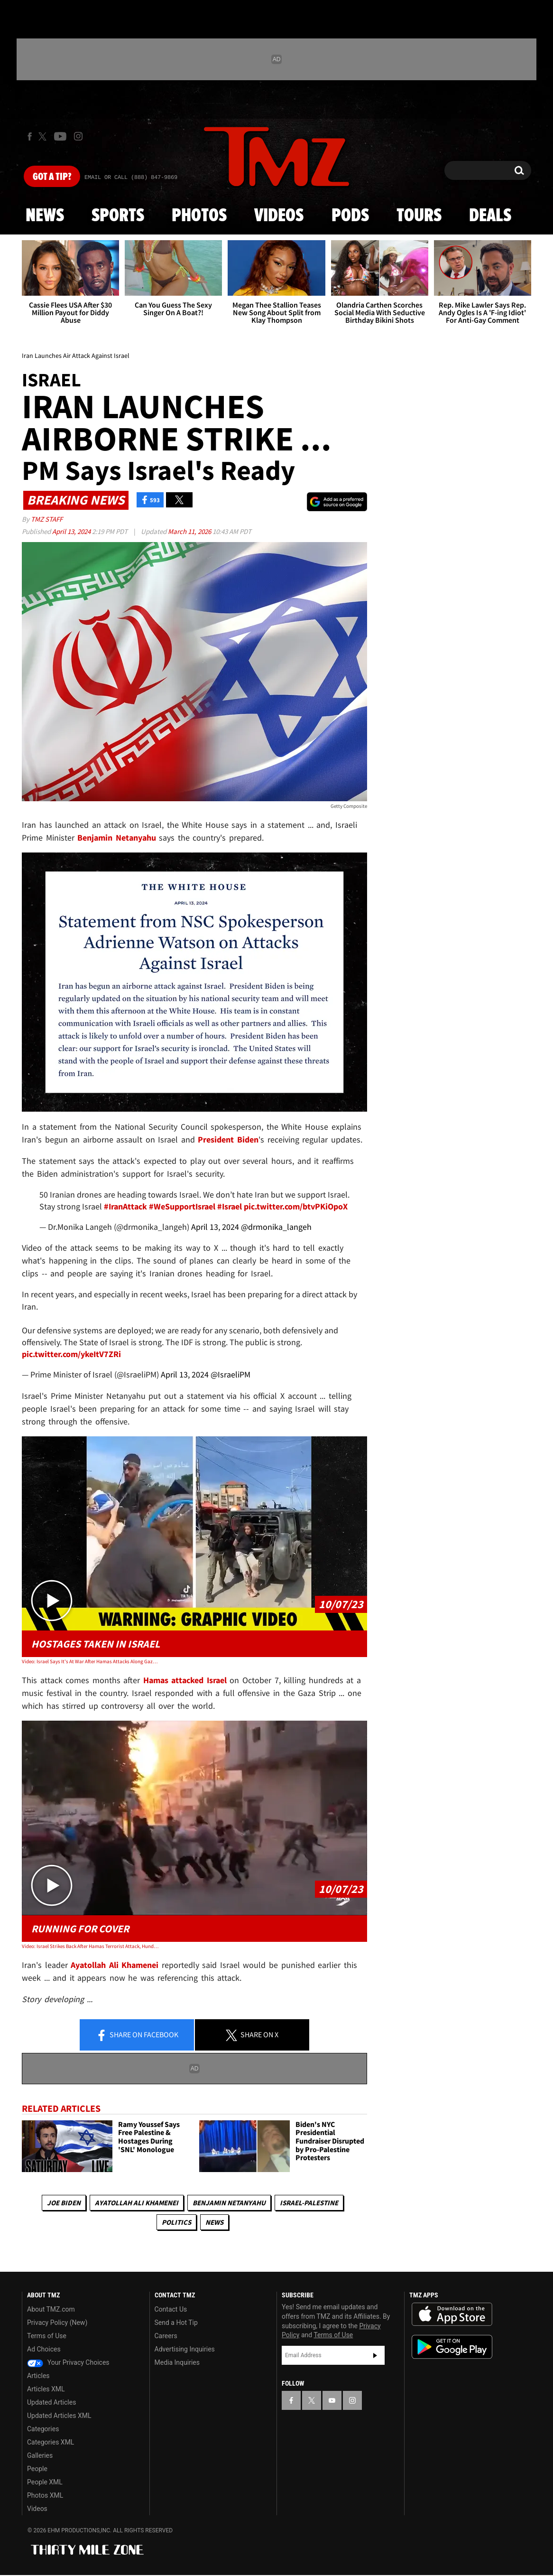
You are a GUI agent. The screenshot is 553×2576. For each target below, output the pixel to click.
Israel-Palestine (309, 2202)
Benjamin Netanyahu (229, 2202)
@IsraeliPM (230, 1374)
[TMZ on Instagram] (78, 136)
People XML (45, 2482)
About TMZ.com (51, 2309)
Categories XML (50, 2442)
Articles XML (46, 2389)
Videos (279, 216)
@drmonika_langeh (276, 1226)
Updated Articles (51, 2402)
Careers (166, 2336)
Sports (118, 216)
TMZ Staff (47, 519)
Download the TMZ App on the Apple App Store (452, 2314)
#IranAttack (125, 1206)
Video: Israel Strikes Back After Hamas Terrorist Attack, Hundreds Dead (91, 1946)
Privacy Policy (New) (57, 2322)
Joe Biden (64, 2202)
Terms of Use (46, 2336)
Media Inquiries (177, 2362)
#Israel (229, 1206)
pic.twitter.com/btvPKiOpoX (296, 1206)
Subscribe (375, 2355)
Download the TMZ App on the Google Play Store (452, 2347)
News (45, 216)
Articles (38, 2375)
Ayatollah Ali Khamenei (136, 2202)
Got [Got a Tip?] (52, 177)
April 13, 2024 (72, 531)
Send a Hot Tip (176, 2322)
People (37, 2469)
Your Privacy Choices (68, 2362)
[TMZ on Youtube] (60, 136)
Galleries (40, 2455)
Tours (419, 216)
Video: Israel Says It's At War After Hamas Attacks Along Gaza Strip (91, 1661)
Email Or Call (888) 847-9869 (130, 177)
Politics (176, 2222)
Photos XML (45, 2495)
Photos (199, 216)
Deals (490, 216)
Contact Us (171, 2309)
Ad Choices (44, 2349)
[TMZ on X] (43, 136)
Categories (43, 2429)
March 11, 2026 (190, 531)
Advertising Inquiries (185, 2349)
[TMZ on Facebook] (29, 136)
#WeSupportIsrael (182, 1206)
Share (137, 2035)
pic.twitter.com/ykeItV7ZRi (71, 1354)
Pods (350, 216)
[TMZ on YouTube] (332, 2400)
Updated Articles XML (59, 2415)
